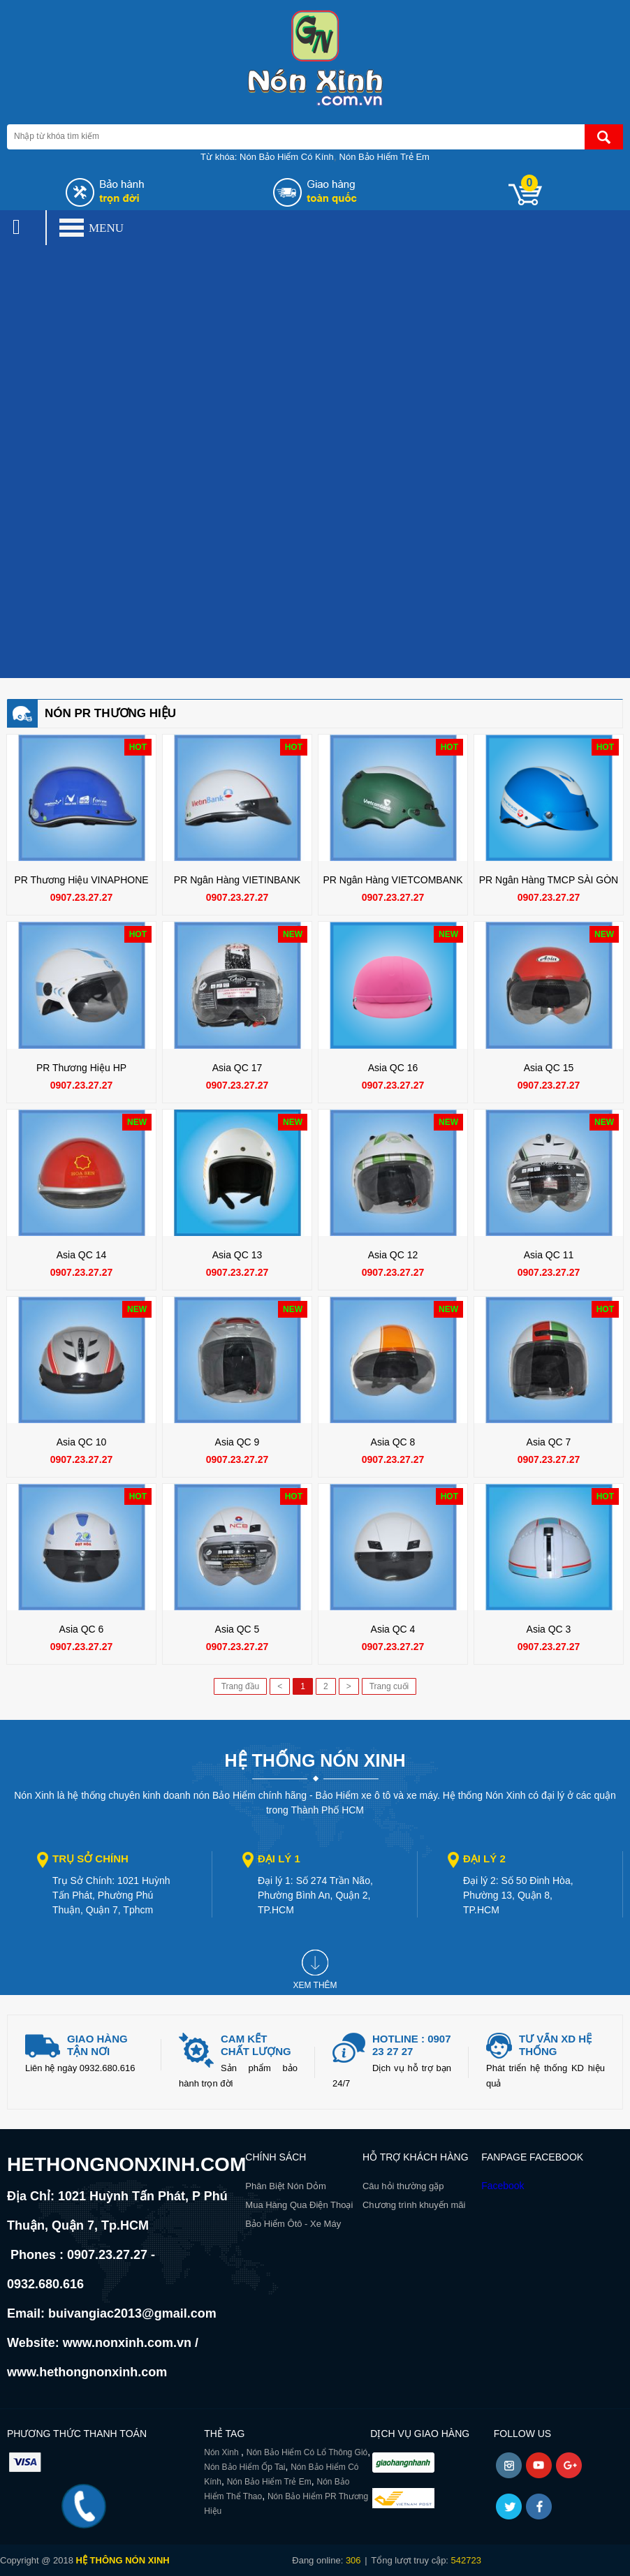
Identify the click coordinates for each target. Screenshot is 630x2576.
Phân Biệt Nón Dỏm (285, 2186)
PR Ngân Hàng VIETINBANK (237, 879)
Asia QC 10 (82, 1442)
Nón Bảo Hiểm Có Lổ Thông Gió (307, 2452)
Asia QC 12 (393, 1254)
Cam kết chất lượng (256, 2045)
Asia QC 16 (393, 1067)
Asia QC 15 (549, 1067)
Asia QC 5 (237, 1629)
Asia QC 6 (81, 1629)
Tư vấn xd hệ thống (555, 2045)
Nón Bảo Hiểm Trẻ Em (384, 157)
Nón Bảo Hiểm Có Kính (287, 157)
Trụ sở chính (90, 1858)
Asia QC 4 (393, 1629)
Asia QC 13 (237, 1254)
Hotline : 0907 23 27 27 (411, 2045)
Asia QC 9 (237, 1442)
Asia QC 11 (549, 1254)
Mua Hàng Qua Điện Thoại (299, 2205)
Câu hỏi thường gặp (403, 2186)
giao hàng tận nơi (97, 2045)
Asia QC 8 (393, 1442)
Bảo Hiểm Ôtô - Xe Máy (293, 2223)
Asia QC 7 (549, 1442)
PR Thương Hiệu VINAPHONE (81, 879)
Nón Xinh (222, 2452)
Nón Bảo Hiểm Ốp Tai (244, 2467)
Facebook (502, 2185)
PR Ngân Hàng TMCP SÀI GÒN (548, 879)
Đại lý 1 (279, 1858)
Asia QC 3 (549, 1629)
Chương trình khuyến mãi (414, 2205)
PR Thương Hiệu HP (81, 1067)
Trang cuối (389, 1686)
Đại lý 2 (484, 1858)
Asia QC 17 (237, 1067)
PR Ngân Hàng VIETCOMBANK (393, 879)
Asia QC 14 (82, 1254)
